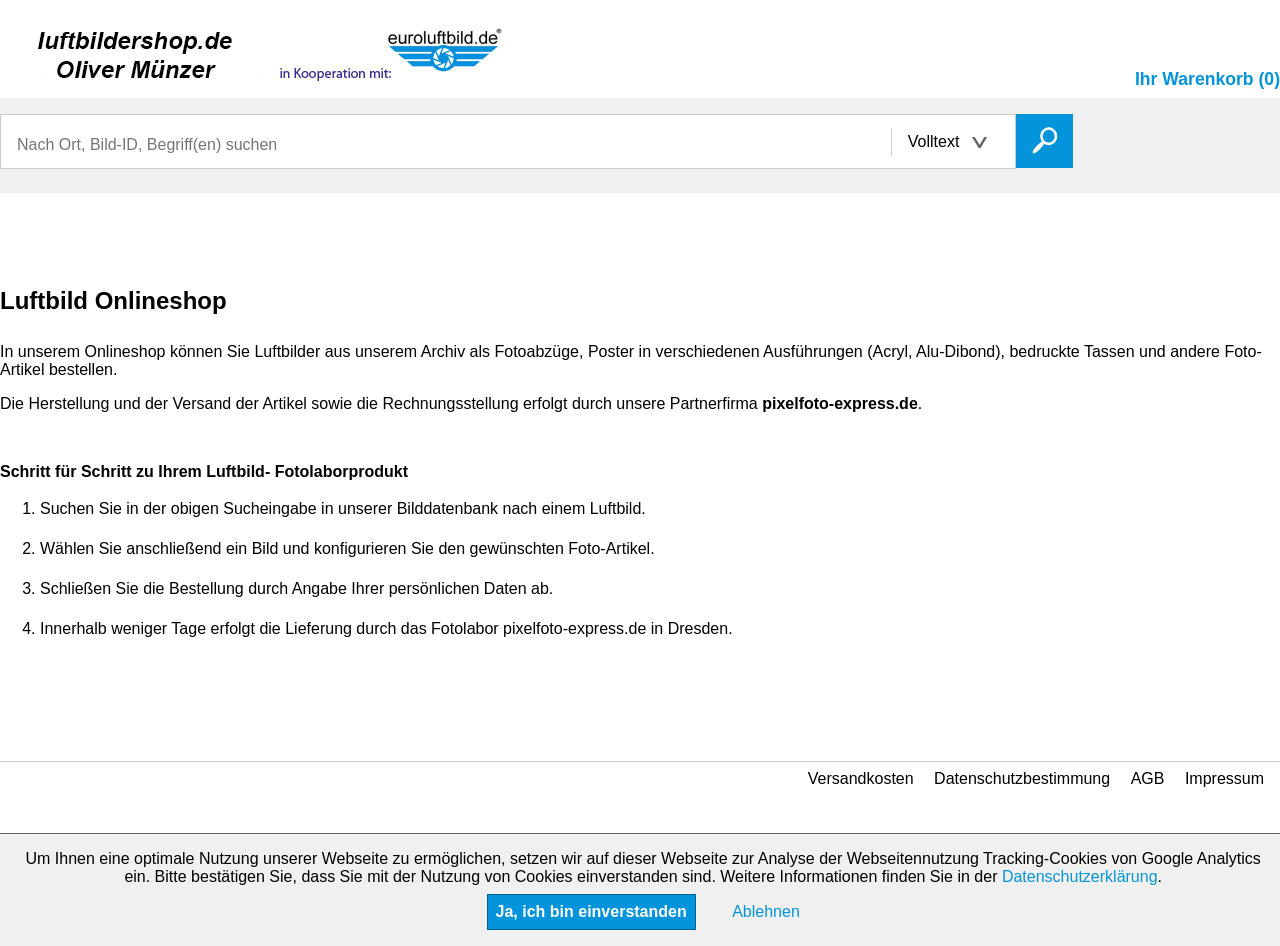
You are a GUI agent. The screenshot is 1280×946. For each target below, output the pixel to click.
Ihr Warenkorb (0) (1207, 79)
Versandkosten (861, 778)
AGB (1148, 778)
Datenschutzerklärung (1080, 876)
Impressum (1224, 778)
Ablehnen (766, 911)
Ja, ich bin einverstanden (591, 911)
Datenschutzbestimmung (1022, 778)
